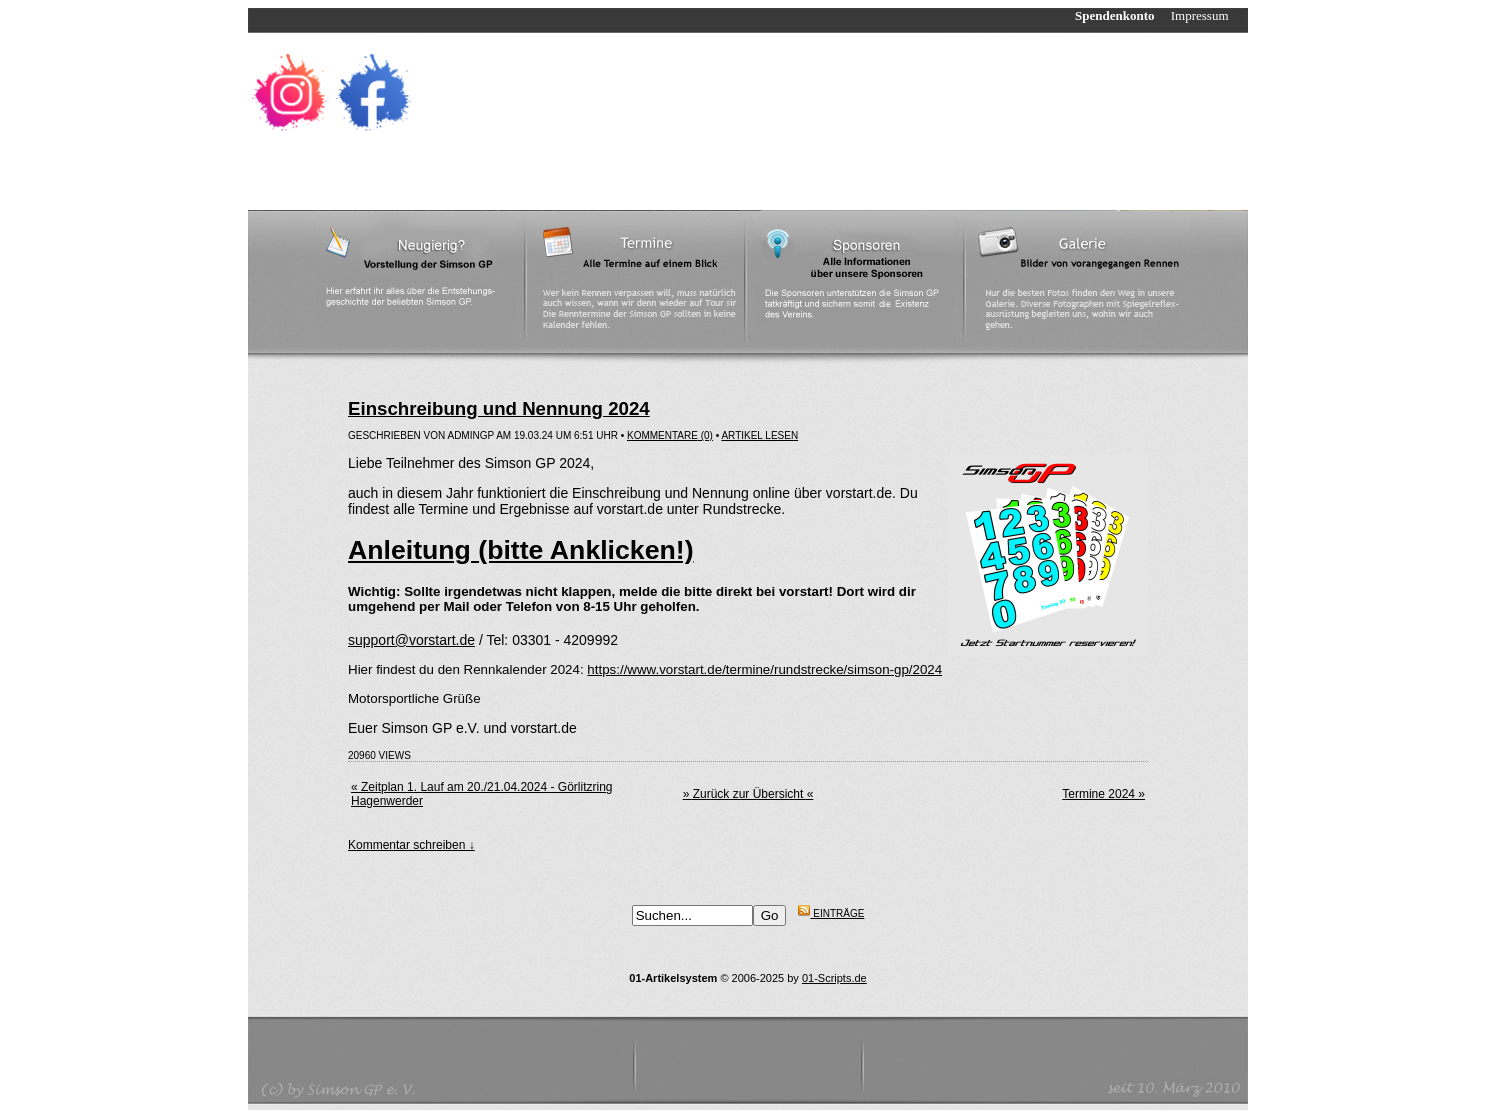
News (384, 179)
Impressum (1209, 15)
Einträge (831, 913)
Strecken (532, 179)
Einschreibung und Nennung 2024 (499, 408)
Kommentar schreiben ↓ (411, 845)
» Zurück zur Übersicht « (748, 794)
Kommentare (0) (670, 435)
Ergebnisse (611, 179)
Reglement (452, 179)
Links (681, 179)
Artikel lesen (759, 435)
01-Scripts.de (834, 978)
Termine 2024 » (1103, 794)
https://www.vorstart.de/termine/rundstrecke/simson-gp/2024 (764, 669)
